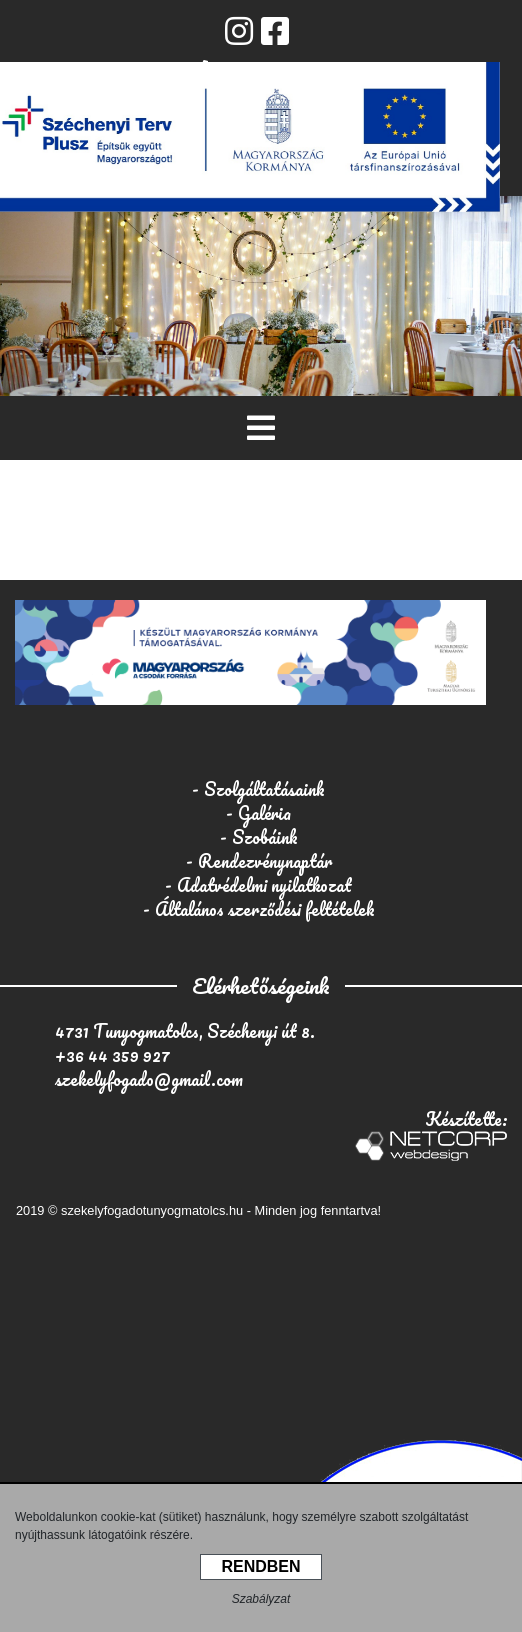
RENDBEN (260, 1566)
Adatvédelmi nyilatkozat (264, 885)
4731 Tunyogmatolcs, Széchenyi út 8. (185, 1031)
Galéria (264, 813)
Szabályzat (261, 1599)
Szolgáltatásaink (264, 789)
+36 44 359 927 (112, 1055)
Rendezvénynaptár (265, 861)
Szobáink (265, 837)
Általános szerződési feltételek (265, 909)
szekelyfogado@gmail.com (149, 1079)
